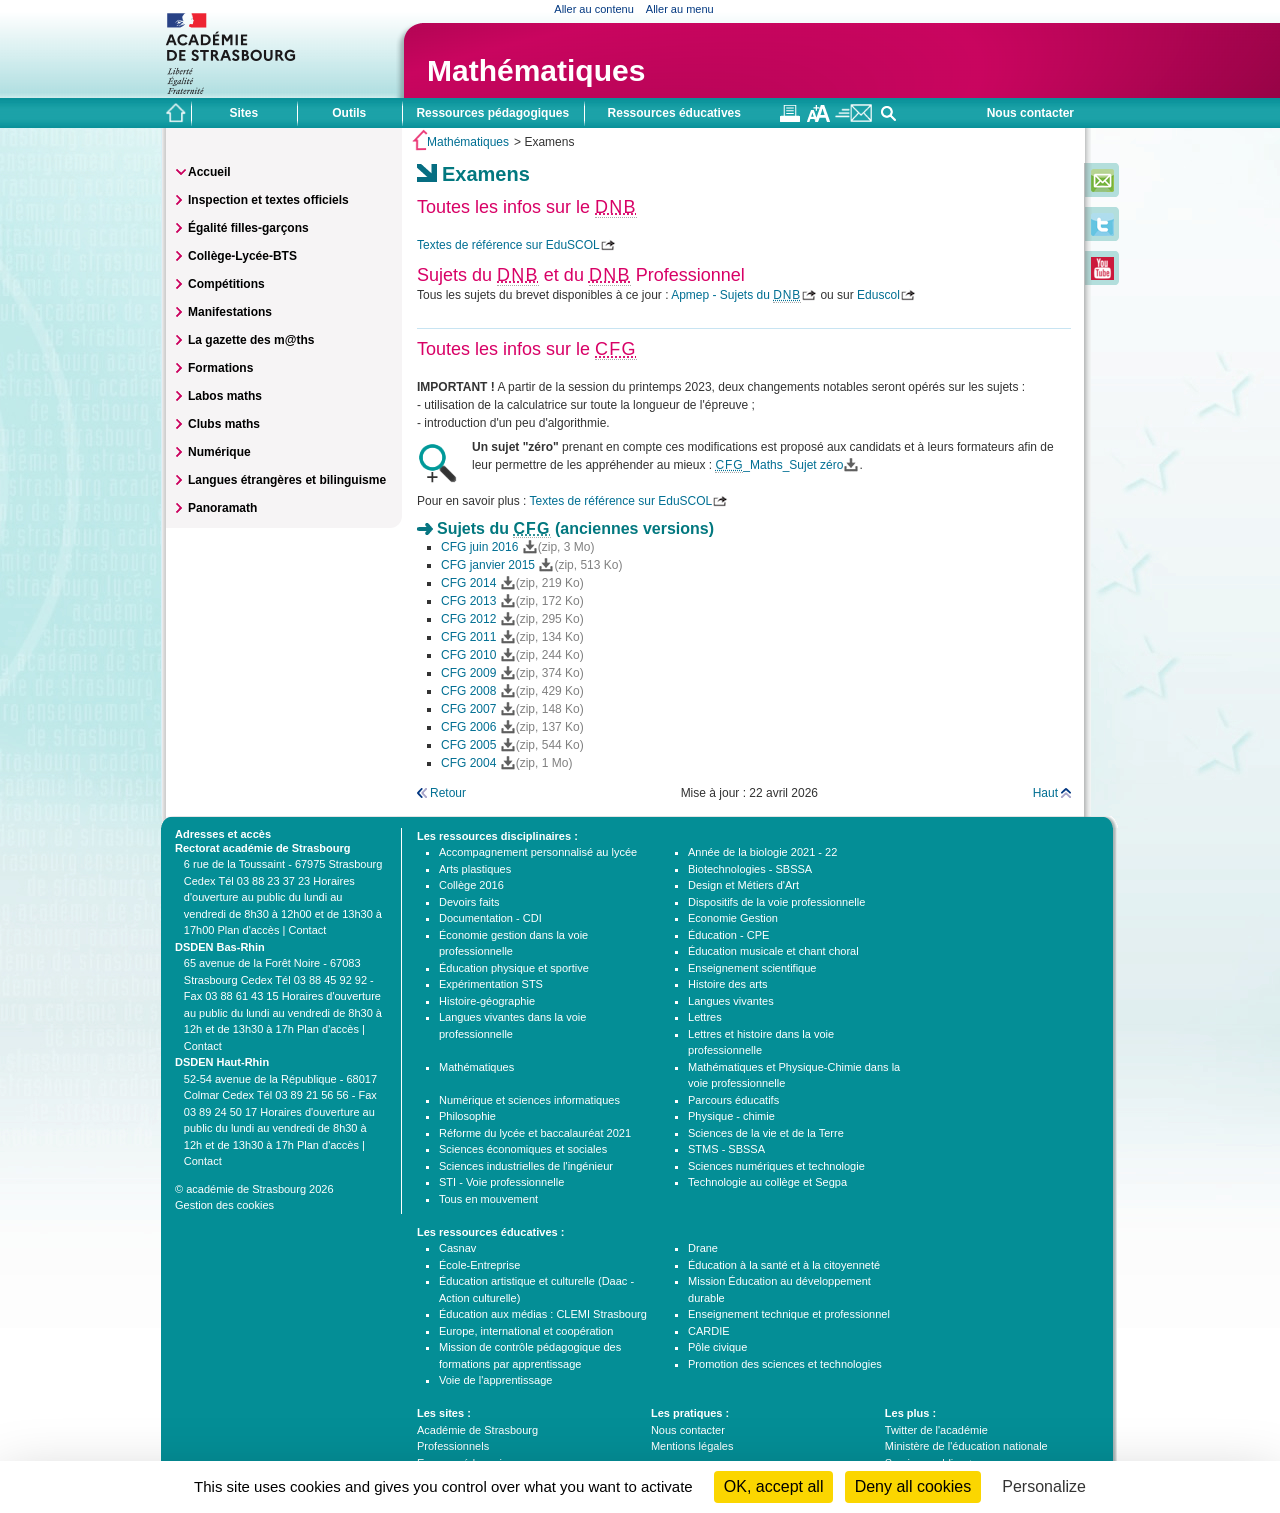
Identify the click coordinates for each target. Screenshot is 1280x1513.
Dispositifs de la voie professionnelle (776, 902)
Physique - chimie (731, 1116)
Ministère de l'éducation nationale (966, 1446)
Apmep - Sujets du (736, 295)
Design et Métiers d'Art (743, 885)
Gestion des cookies (224, 1205)
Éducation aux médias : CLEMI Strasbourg (543, 1314)
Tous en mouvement (488, 1199)
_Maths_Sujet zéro (779, 465)
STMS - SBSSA (726, 1149)
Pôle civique (717, 1347)
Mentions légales (692, 1446)
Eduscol (878, 295)
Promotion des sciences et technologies (785, 1364)
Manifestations (230, 312)
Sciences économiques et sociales (523, 1149)
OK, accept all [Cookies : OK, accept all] (774, 1486)
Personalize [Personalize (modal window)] (1044, 1486)
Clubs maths (224, 424)
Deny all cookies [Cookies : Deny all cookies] (913, 1486)
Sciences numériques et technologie (776, 1166)
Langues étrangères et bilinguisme (287, 480)
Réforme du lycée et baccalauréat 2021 (535, 1133)
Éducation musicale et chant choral (773, 951)
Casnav (457, 1248)
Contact (307, 930)
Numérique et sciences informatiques (529, 1100)
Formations (220, 368)
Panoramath (222, 508)
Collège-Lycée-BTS (242, 256)
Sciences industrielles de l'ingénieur (526, 1166)
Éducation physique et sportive (514, 968)
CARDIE (709, 1331)
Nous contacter (1030, 113)
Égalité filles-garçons (248, 228)
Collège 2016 (471, 885)
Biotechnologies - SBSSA (750, 869)
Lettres (705, 1017)
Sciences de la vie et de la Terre (766, 1133)
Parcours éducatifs (733, 1100)
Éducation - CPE (728, 935)
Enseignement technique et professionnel (789, 1314)
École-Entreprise (479, 1265)
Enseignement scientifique (752, 968)
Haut (1045, 793)
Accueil (209, 172)
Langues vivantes (731, 1001)
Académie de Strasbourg (477, 1430)
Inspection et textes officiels (268, 200)
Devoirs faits (469, 902)
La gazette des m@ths (251, 340)
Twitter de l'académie (936, 1430)
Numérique (219, 452)
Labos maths (225, 396)
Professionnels (453, 1446)
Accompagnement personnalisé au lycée (538, 852)
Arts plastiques (475, 869)
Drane (703, 1248)
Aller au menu (680, 9)
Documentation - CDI (490, 918)
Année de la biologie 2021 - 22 (762, 852)
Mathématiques (536, 70)
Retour (448, 793)
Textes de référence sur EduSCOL (508, 245)
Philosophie (467, 1116)
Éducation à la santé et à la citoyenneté (784, 1265)
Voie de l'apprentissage (495, 1380)
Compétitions (226, 284)
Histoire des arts (727, 984)
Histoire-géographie (487, 1001)
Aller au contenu (594, 9)
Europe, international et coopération (526, 1331)
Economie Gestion (733, 918)
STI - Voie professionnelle (501, 1182)
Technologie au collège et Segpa (767, 1182)
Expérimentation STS (491, 984)
